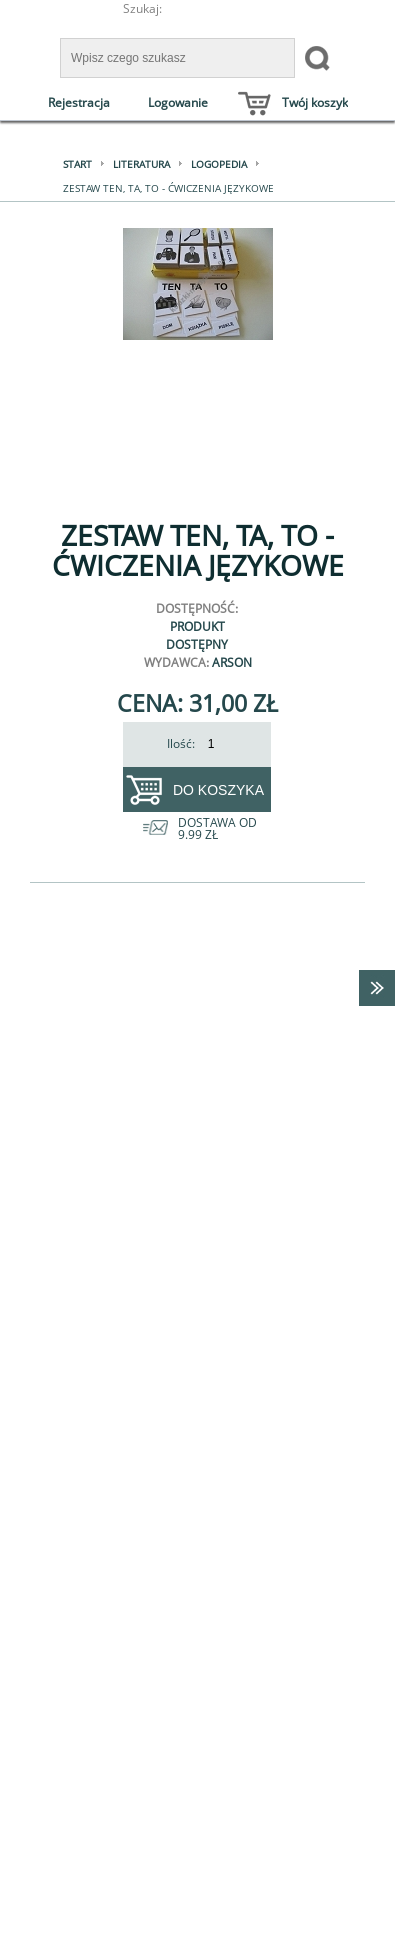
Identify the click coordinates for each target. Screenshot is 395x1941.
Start (77, 164)
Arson (232, 662)
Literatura (141, 164)
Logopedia (219, 164)
